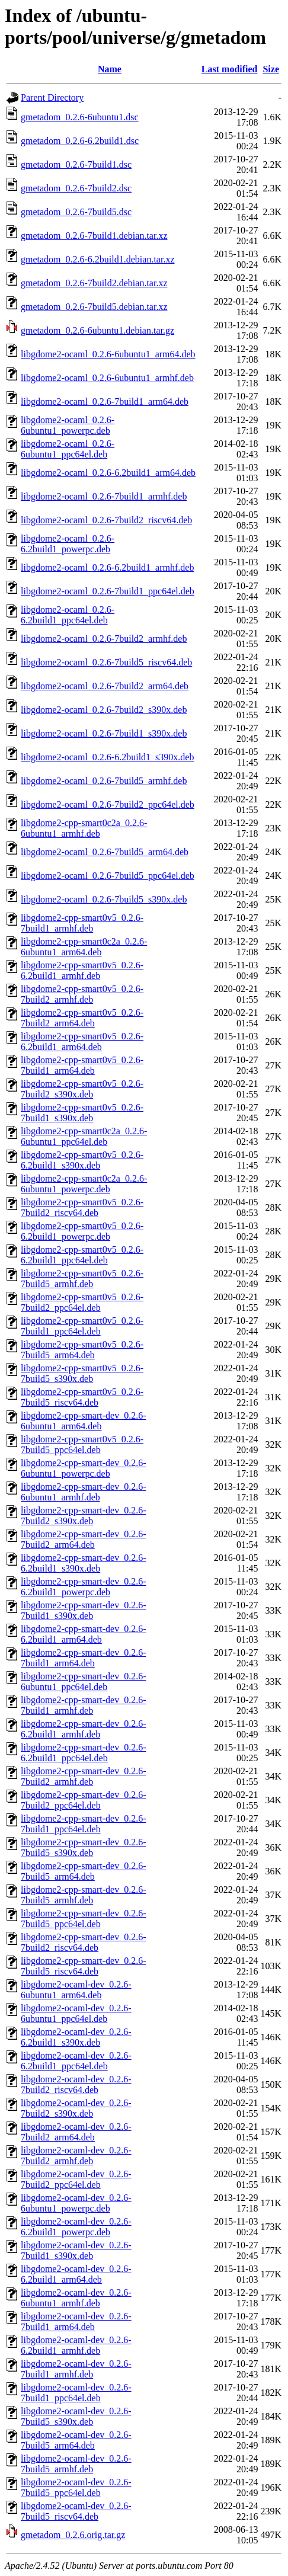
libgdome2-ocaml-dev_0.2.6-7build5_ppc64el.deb (76, 2487)
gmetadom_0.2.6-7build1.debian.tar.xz (94, 236)
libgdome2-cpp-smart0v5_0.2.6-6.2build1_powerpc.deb (82, 1231)
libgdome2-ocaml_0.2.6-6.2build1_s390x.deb (107, 757)
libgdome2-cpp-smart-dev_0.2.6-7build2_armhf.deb (83, 1776)
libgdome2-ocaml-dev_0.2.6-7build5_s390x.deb (76, 2416)
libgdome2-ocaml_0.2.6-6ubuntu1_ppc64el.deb (67, 449)
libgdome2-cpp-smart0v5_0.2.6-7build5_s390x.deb (82, 1373)
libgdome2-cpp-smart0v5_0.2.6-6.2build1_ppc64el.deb (82, 1254)
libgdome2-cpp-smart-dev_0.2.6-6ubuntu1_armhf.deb (83, 1491)
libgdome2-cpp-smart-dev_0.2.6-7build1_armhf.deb (83, 1705)
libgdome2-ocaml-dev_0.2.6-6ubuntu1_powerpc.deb (76, 2203)
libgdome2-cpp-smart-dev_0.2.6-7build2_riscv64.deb (83, 1942)
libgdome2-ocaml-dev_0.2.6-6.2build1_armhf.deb (76, 2345)
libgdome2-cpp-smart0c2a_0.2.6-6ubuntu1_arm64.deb (84, 946)
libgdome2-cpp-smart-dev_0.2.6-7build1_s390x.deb (83, 1610)
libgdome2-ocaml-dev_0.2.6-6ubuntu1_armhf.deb (76, 2297)
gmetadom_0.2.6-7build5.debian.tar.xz (94, 307)
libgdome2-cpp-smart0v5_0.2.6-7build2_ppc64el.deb (82, 1302)
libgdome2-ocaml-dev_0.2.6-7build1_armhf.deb (76, 2369)
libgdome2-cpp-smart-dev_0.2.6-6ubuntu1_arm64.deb (83, 1420)
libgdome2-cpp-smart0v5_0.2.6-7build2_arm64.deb (82, 1017)
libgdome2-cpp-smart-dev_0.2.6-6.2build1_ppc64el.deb (83, 1752)
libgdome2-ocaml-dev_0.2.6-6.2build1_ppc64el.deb (76, 2060)
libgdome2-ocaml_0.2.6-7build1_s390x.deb (104, 733)
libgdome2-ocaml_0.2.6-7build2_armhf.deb (104, 638)
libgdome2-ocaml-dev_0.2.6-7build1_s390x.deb (76, 2250)
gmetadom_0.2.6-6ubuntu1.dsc (80, 117)
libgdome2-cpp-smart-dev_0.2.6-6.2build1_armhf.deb (83, 1729)
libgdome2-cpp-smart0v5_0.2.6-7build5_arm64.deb (82, 1349)
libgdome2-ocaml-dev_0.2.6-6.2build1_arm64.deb (76, 2274)
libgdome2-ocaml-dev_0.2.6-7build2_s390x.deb (76, 2108)
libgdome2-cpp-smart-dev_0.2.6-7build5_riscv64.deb (83, 1966)
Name (109, 69)
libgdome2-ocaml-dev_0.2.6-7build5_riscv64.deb (76, 2511)
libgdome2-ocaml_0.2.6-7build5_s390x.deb (104, 899)
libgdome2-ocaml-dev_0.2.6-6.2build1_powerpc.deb (76, 2226)
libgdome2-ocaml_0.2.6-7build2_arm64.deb (104, 686)
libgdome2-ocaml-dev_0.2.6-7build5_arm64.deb (76, 2440)
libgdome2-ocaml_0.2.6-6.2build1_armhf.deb (107, 567)
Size (271, 69)
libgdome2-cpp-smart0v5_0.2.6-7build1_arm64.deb (82, 1065)
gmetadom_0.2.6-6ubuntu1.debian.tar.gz (97, 330)
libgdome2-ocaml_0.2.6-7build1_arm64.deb (104, 401)
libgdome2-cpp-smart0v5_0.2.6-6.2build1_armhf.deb (82, 970)
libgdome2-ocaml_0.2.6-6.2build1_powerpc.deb (67, 543)
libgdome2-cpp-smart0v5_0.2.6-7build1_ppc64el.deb (82, 1326)
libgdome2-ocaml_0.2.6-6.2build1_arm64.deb (108, 473)
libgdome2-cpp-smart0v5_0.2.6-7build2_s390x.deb (82, 1089)
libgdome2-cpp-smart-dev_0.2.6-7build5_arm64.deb (83, 1871)
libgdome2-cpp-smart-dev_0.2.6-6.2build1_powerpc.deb (83, 1586)
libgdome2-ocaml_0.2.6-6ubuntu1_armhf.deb (107, 378)
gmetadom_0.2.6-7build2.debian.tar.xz (94, 283)
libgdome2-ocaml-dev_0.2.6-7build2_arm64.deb (76, 2131)
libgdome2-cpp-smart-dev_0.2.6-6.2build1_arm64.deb (83, 1634)
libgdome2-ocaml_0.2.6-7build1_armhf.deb (104, 496)
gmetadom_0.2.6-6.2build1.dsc (80, 141)
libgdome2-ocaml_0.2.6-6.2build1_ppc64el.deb (67, 614)
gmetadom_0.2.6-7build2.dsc (76, 188)
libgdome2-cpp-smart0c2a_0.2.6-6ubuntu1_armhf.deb (84, 828)
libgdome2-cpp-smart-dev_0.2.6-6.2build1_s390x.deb (83, 1563)
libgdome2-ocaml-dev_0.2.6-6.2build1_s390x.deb (76, 2037)
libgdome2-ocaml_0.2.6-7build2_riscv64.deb (106, 520)
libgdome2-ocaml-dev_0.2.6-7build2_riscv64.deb (76, 2084)
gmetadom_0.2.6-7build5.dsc (76, 212)
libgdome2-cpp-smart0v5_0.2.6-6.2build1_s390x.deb (82, 1160)
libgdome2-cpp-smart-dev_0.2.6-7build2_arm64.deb (83, 1539)
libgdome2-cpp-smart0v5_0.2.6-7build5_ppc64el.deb (82, 1444)
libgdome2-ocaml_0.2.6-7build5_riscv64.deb (106, 662)
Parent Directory (52, 97)
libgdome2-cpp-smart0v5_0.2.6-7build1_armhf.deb (82, 923)
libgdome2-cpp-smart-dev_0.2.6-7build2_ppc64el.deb (83, 1800)
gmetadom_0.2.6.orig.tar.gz (73, 2535)
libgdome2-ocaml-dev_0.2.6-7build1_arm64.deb (76, 2321)
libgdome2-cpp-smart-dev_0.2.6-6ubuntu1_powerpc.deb (83, 1468)
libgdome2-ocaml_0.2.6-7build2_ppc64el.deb (107, 804)
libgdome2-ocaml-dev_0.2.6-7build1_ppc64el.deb (76, 2392)
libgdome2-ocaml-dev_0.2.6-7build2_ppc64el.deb (76, 2179)
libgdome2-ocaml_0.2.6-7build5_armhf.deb (104, 781)
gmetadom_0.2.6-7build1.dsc (76, 164)
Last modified (229, 69)
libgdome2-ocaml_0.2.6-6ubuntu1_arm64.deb (108, 354)
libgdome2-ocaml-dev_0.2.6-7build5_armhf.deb (76, 2463)
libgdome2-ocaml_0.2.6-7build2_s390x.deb (104, 710)
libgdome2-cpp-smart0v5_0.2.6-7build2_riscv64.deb (82, 1207)
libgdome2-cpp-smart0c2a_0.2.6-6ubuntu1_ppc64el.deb (84, 1136)
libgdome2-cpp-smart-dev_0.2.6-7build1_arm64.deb (83, 1657)
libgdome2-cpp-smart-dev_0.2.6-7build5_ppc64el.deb (83, 1918)
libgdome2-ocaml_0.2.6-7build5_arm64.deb (104, 852)
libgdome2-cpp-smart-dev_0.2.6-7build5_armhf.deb (83, 1894)
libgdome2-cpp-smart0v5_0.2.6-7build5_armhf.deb (82, 1278)
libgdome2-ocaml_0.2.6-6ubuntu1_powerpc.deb (67, 425)
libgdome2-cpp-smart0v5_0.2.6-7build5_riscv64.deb (82, 1397)
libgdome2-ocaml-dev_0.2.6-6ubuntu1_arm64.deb (76, 1989)
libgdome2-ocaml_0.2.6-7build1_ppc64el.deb (107, 591)
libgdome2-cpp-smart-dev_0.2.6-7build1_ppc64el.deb (83, 1823)
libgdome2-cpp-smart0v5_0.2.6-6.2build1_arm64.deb (82, 1041)
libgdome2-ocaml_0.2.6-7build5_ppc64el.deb (107, 876)
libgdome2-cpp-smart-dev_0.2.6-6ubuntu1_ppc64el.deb (83, 1681)
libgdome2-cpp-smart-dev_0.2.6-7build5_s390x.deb (83, 1847)
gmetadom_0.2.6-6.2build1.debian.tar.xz (98, 259)
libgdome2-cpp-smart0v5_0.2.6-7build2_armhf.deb (82, 994)
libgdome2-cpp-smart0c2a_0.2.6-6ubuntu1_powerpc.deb (84, 1183)
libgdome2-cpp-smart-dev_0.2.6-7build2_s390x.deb (83, 1515)
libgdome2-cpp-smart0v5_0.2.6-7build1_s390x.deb (82, 1112)
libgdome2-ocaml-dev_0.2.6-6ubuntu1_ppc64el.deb (76, 2013)
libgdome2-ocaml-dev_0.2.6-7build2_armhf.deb (76, 2155)
